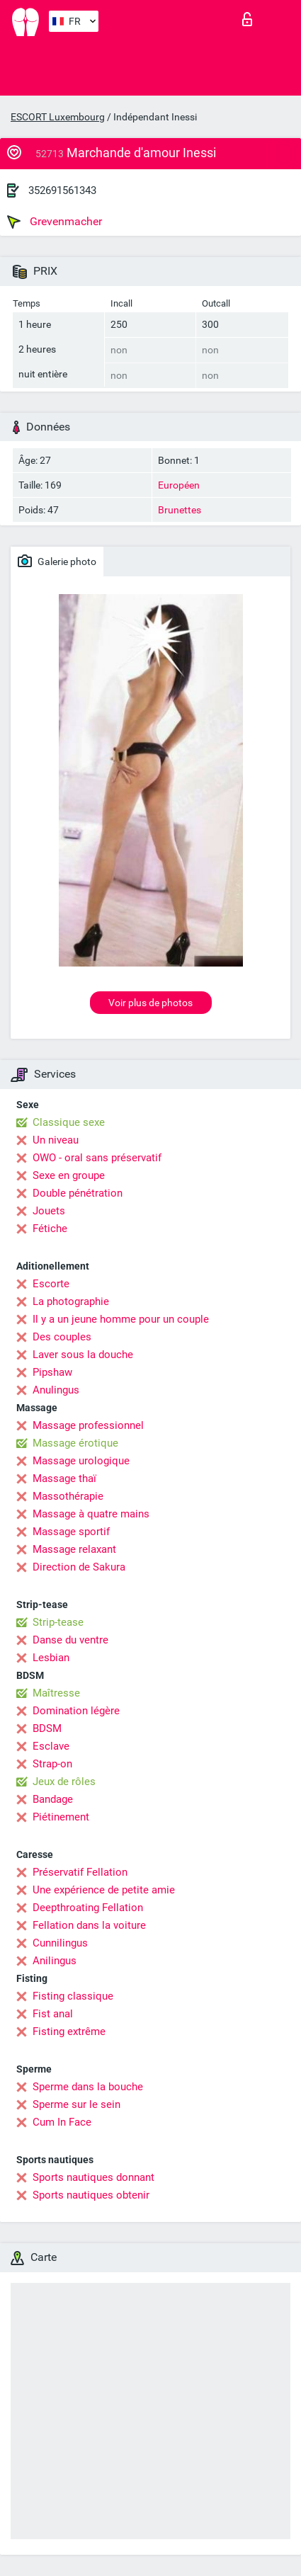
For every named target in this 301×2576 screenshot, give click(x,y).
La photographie (71, 1301)
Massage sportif (71, 1531)
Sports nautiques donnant (93, 2177)
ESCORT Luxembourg (58, 116)
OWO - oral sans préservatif (97, 1157)
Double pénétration (78, 1193)
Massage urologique (81, 1460)
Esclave (51, 1746)
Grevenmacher (54, 222)
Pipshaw (52, 1372)
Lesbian (51, 1657)
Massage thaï (64, 1478)
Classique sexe (69, 1122)
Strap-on (52, 1763)
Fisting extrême (69, 2031)
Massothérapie (68, 1496)
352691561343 (62, 190)
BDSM (47, 1728)
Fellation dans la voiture (89, 1925)
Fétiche (50, 1228)
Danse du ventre (70, 1640)
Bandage (53, 1799)
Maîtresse (56, 1693)
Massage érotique (75, 1443)
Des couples (62, 1336)
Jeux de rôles (64, 1781)
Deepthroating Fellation (88, 1907)
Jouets (49, 1210)
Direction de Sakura (79, 1567)
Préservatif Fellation (80, 1872)
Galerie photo (57, 560)
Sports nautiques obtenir (91, 2195)
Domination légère (76, 1710)
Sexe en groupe (69, 1175)
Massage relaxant (74, 1549)
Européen (179, 485)
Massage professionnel (88, 1425)
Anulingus (56, 1390)
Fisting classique (73, 1996)
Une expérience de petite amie (104, 1889)
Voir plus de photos (150, 1002)
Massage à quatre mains (91, 1514)
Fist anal (53, 2013)
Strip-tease (58, 1622)
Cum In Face (62, 2122)
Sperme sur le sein (76, 2104)
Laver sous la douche (83, 1354)
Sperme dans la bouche (88, 2086)
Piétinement (61, 1817)
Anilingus (54, 1960)
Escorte (51, 1283)
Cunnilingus (60, 1943)
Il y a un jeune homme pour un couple (121, 1319)
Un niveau (56, 1140)
